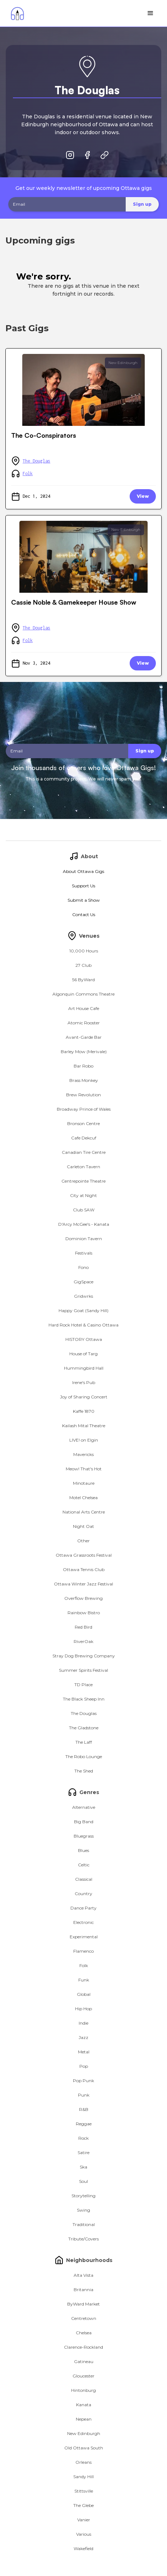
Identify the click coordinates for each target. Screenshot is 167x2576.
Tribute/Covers (83, 2239)
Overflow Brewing (83, 1598)
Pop (83, 2066)
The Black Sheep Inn (84, 1699)
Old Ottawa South (83, 2447)
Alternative (83, 1807)
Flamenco (83, 1951)
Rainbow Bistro (84, 1612)
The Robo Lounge (83, 1756)
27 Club (83, 965)
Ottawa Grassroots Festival (84, 1555)
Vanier (83, 2519)
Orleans (83, 2462)
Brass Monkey (83, 1080)
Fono (83, 1267)
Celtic (83, 1864)
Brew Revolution (83, 1094)
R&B (83, 2109)
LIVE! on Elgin (83, 1440)
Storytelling (83, 2195)
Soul (83, 2181)
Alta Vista (83, 2275)
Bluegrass (84, 1836)
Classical (83, 1879)
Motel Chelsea (83, 1497)
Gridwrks (83, 1296)
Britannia (83, 2289)
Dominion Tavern (83, 1238)
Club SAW (83, 1209)
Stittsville (83, 2491)
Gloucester (83, 2376)
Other (83, 1540)
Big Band (83, 1821)
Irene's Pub (83, 1382)
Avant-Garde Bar (84, 1037)
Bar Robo (83, 1066)
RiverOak (83, 1641)
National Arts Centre (83, 1512)
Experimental (84, 1936)
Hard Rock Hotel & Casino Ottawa (83, 1325)
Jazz (83, 2037)
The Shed (83, 1771)
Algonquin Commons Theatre (83, 994)
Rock (83, 2138)
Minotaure (83, 1483)
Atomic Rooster (84, 1022)
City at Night (83, 1195)
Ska (83, 2167)
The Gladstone (83, 1727)
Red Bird (83, 1627)
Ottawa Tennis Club (84, 1569)
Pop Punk (83, 2080)
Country (83, 1893)
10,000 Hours (83, 951)
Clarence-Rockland (83, 2347)
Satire (83, 2152)
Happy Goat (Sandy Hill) (83, 1310)
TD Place (83, 1684)
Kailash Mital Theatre (83, 1425)
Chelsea (84, 2332)
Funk (83, 1980)
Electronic (83, 1922)
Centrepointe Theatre (83, 1181)
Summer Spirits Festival (83, 1670)
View (143, 496)
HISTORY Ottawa (83, 1339)
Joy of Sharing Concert (83, 1396)
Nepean (84, 2419)
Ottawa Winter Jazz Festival (83, 1584)
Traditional (84, 2224)
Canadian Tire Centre (84, 1152)
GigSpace (83, 1281)
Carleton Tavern (83, 1166)
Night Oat (83, 1526)
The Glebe (83, 2505)
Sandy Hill (83, 2476)
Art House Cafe (83, 1008)
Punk (83, 2095)
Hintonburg (83, 2390)
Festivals (83, 1253)
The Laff (83, 1742)
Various (83, 2534)
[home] (15, 13)
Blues (83, 1850)
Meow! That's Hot (84, 1468)
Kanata (83, 2404)
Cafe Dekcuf (83, 1138)
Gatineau (83, 2361)
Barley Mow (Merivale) (84, 1051)
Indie (83, 2023)
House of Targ (83, 1353)
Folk (28, 473)
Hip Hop (83, 2008)
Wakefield (83, 2548)
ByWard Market (83, 2304)
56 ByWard (83, 979)
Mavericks (83, 1454)
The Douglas (36, 461)
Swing (83, 2210)
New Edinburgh (123, 362)
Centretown (83, 2318)
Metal (83, 2051)
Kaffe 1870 (83, 1411)
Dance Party (83, 1908)
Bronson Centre (83, 1123)
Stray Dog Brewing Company (83, 1655)
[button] (150, 13)
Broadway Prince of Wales (84, 1109)
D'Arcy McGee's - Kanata (83, 1224)
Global (84, 1994)
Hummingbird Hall (83, 1368)
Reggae (84, 2123)
